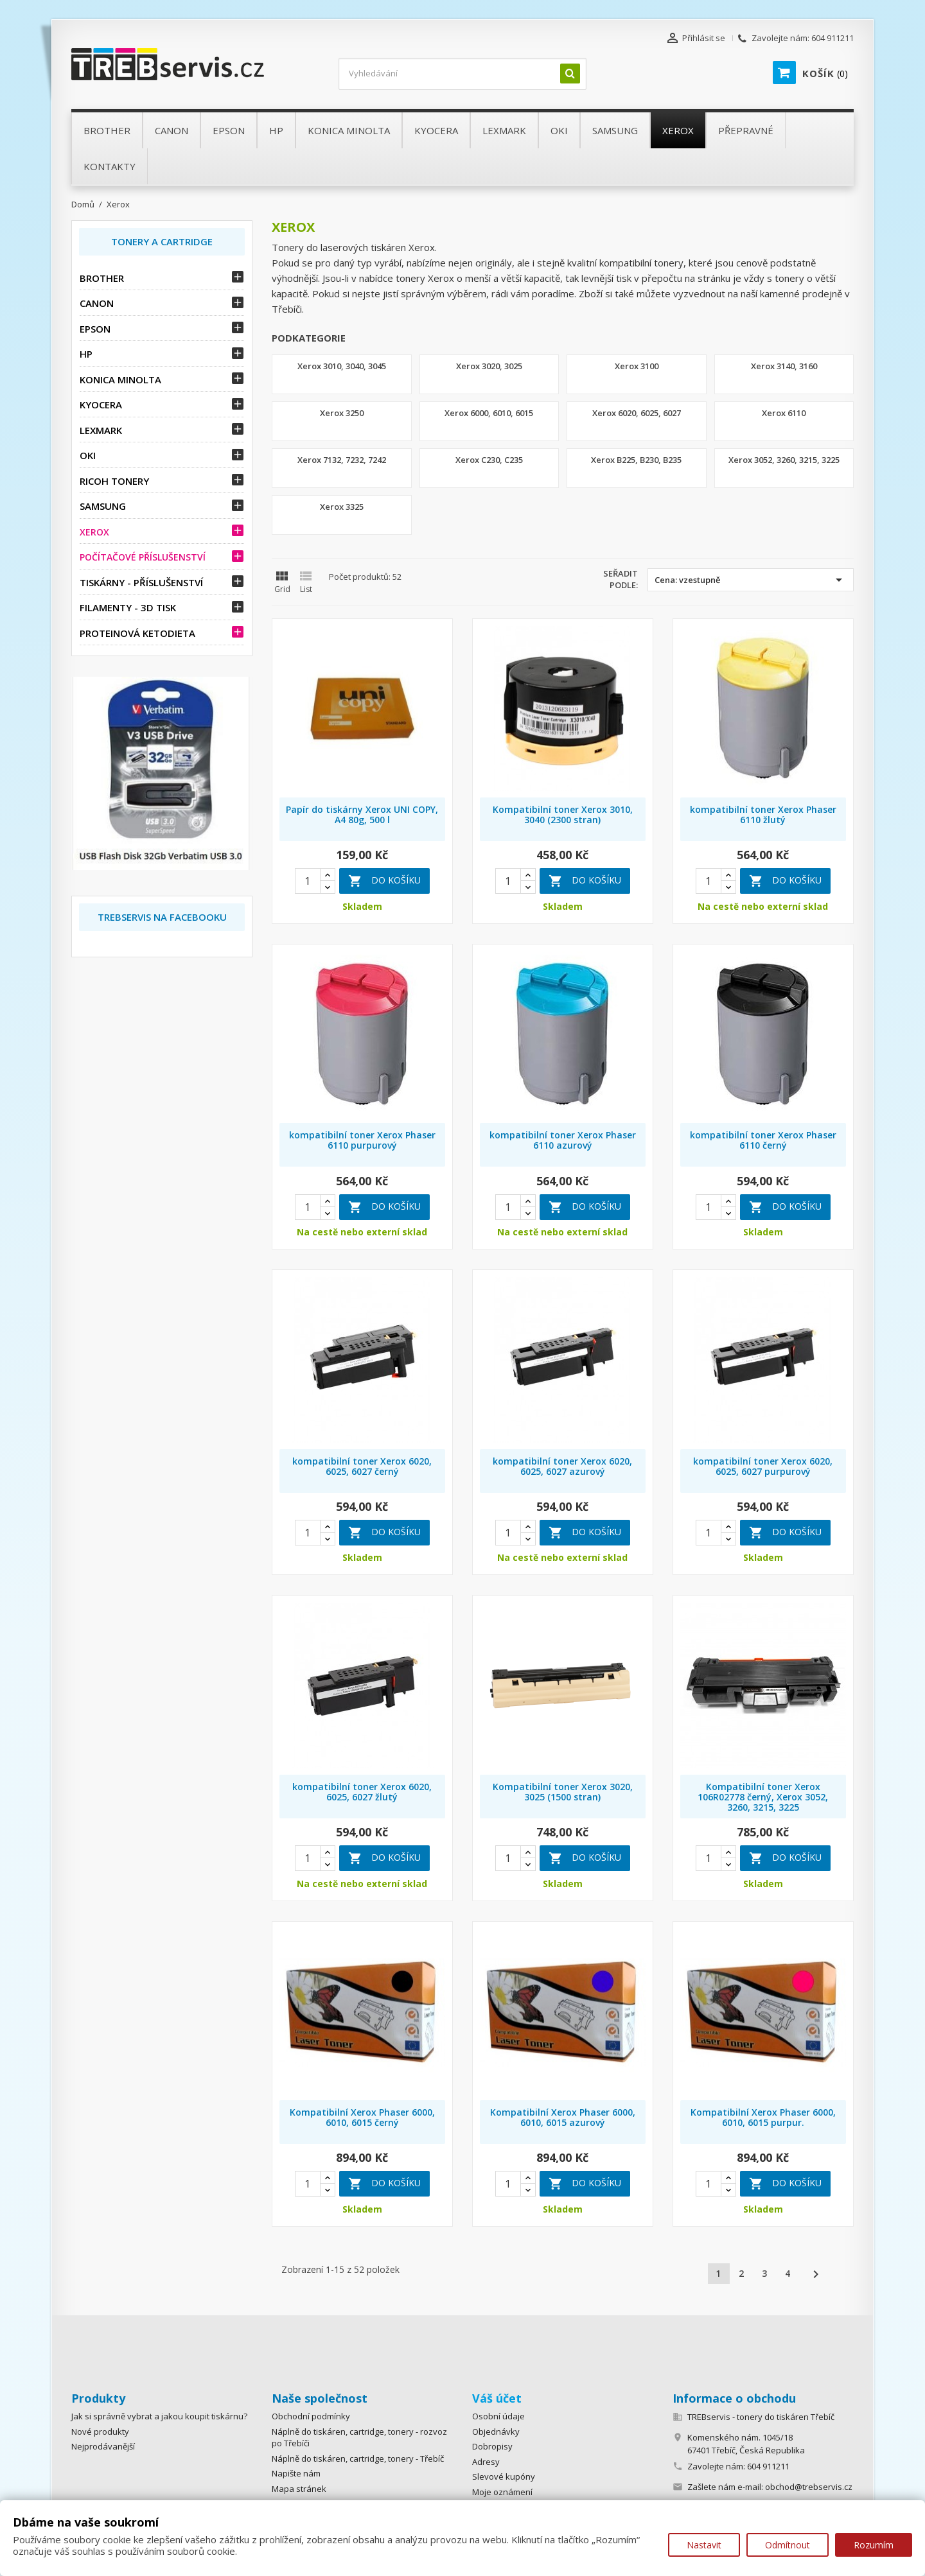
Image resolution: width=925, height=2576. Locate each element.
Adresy (486, 2461)
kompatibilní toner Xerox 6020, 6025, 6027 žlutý (362, 1791)
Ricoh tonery (114, 480)
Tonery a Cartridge (162, 241)
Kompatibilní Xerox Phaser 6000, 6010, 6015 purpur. (763, 2117)
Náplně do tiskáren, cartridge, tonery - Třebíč (358, 2458)
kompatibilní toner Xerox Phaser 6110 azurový (562, 1140)
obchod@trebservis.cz (808, 2487)
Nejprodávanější (103, 2446)
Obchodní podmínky (311, 2416)
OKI (88, 455)
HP (86, 353)
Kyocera (101, 404)
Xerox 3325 (342, 506)
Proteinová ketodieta (137, 633)
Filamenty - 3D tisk (128, 607)
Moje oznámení (502, 2492)
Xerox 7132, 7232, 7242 (341, 460)
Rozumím (874, 2545)
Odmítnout (787, 2545)
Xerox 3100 (636, 366)
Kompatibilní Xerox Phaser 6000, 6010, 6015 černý (362, 2117)
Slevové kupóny (503, 2476)
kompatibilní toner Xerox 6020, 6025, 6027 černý (362, 1466)
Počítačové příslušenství (143, 557)
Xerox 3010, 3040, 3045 (341, 366)
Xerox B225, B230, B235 (636, 460)
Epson (95, 328)
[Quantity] (308, 881)
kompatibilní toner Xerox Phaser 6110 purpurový (362, 1140)
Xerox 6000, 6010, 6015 (489, 413)
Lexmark (101, 430)
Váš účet (497, 2398)
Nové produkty (100, 2431)
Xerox (94, 532)
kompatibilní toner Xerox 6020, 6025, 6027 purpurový (763, 1466)
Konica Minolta (120, 379)
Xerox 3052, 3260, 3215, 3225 (784, 460)
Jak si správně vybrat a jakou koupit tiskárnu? (159, 2416)
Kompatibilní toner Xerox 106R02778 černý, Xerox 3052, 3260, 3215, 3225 (763, 1796)
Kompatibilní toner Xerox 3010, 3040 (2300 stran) (563, 814)
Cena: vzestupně (751, 579)
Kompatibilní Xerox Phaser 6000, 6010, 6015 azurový (562, 2117)
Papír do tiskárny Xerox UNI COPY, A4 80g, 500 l (362, 814)
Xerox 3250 (342, 413)
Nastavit (704, 2545)
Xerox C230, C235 (489, 460)
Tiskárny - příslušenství (141, 582)
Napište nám (296, 2473)
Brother (102, 278)
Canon (97, 303)
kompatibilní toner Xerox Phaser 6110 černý (763, 1140)
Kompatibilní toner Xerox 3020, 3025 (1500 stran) (563, 1791)
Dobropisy (492, 2446)
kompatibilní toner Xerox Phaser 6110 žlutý (763, 814)
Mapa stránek (299, 2488)
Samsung (103, 506)
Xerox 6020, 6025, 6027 (636, 413)
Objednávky (496, 2431)
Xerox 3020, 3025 (489, 366)
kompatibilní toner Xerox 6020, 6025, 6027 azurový (562, 1466)
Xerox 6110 (784, 413)
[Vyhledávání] (462, 74)
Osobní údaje (498, 2416)
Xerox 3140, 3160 (784, 366)
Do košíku (384, 881)
